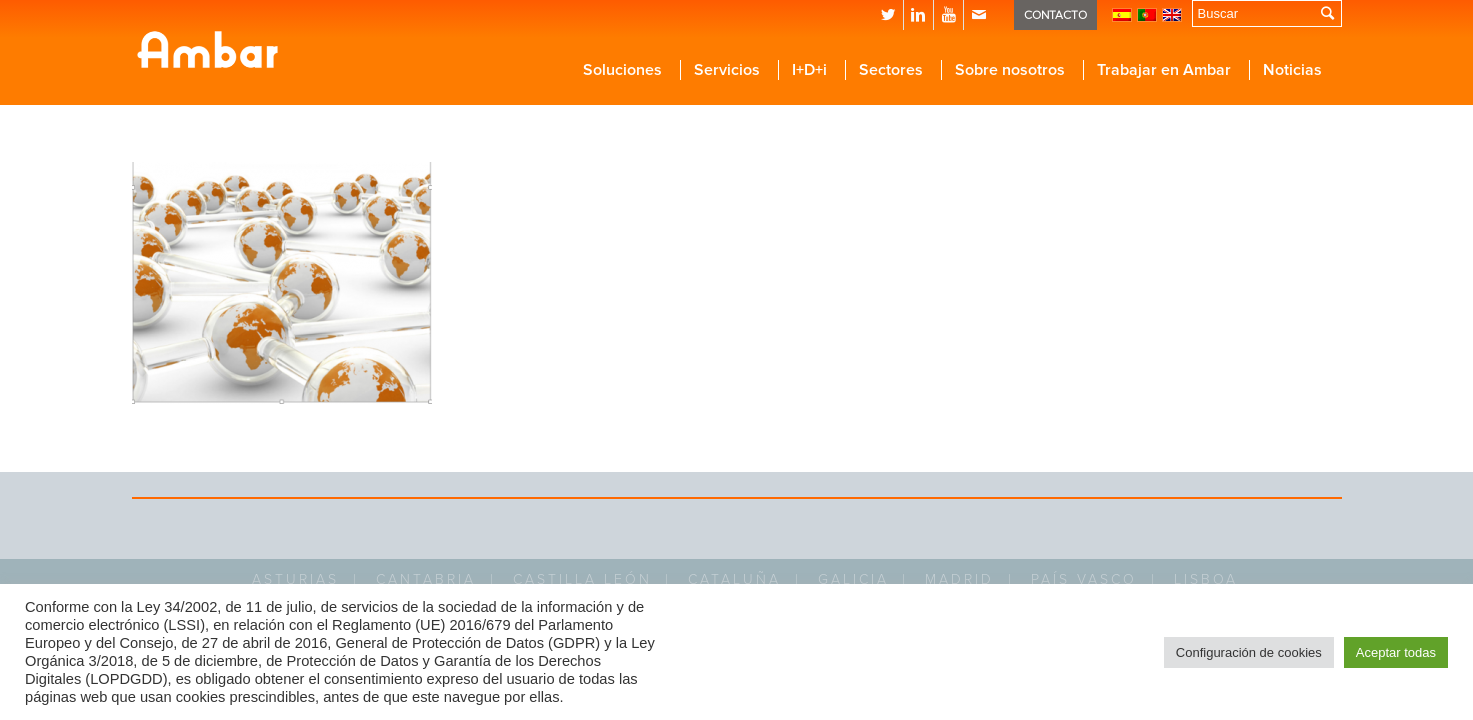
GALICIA (853, 579)
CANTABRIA (426, 579)
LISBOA (1206, 579)
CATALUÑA (734, 579)
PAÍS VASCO (1084, 579)
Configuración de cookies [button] (1249, 652)
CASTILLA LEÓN (582, 579)
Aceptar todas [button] (1396, 652)
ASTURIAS (295, 579)
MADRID (959, 579)
